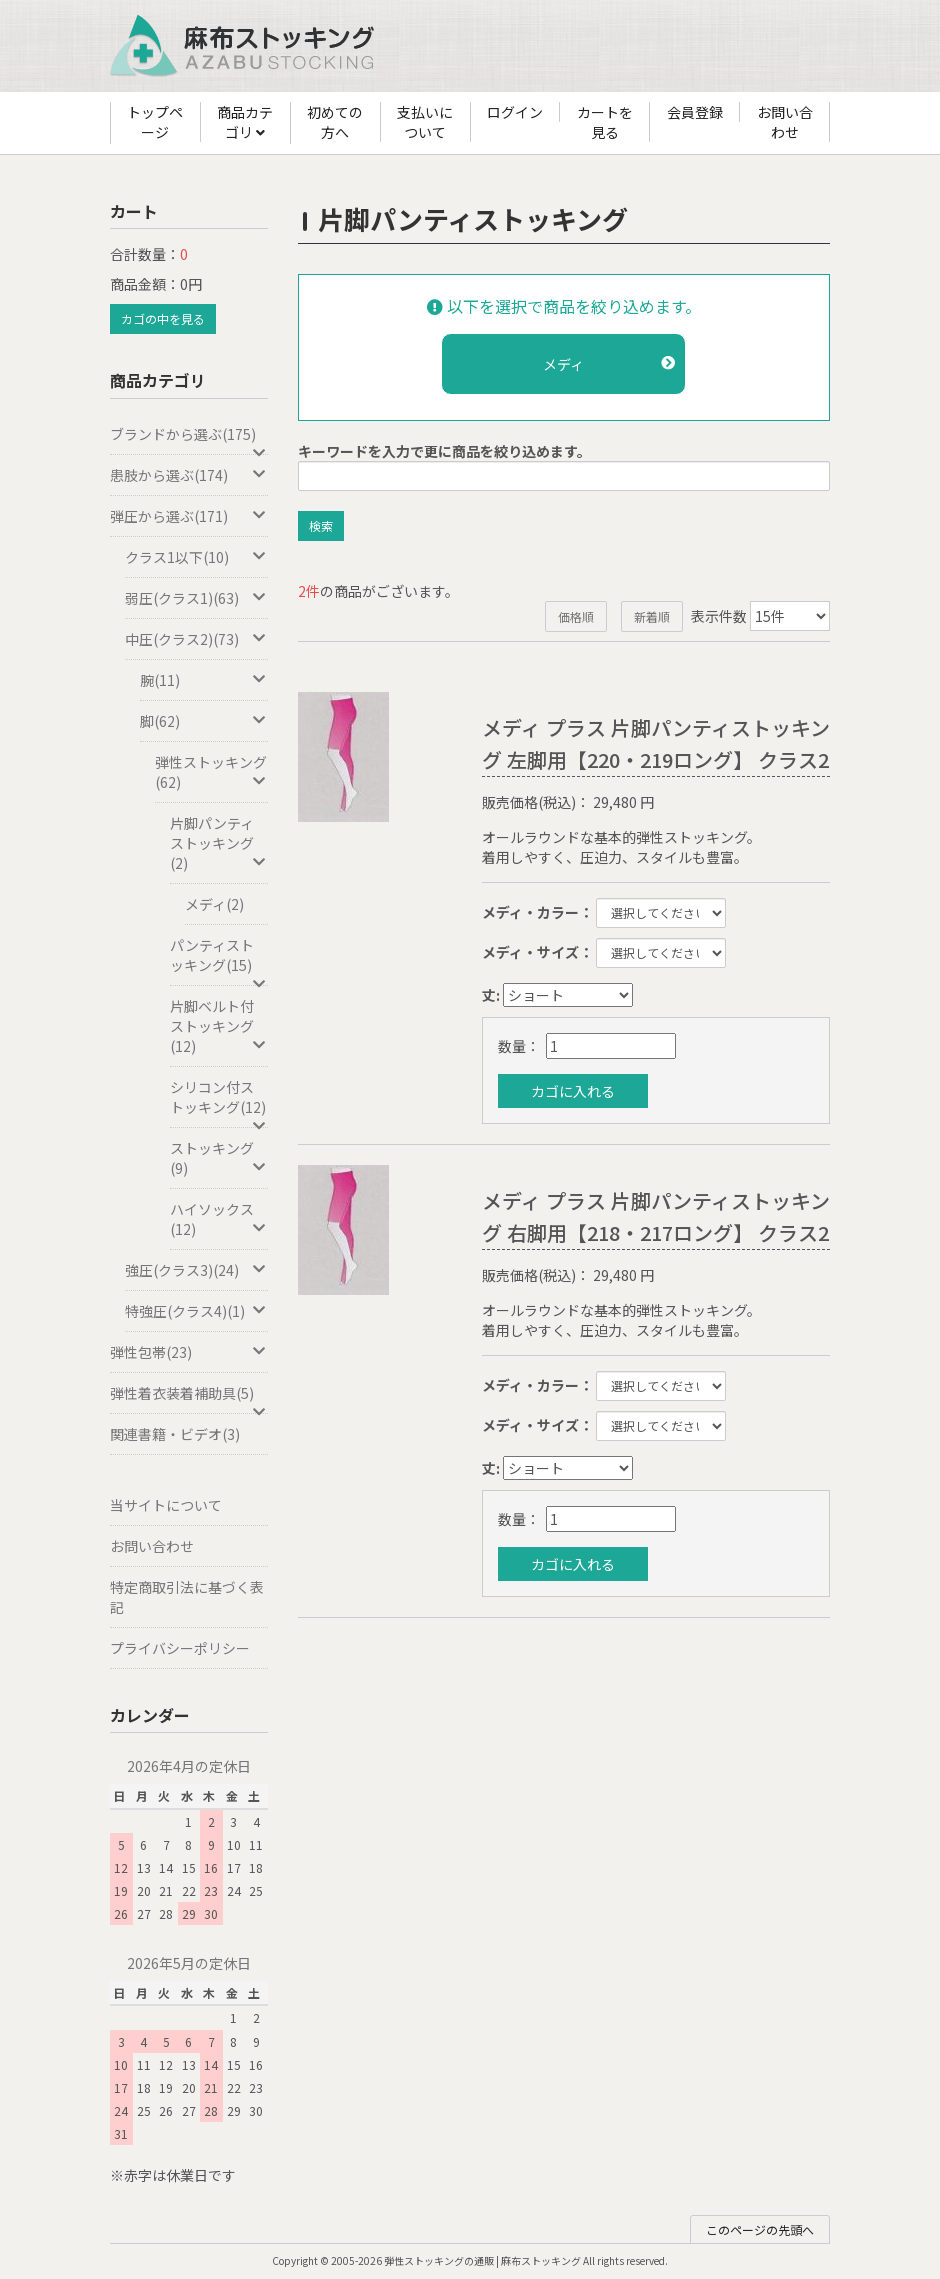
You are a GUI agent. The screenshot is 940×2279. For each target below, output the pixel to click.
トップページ (155, 122)
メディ (609, 364)
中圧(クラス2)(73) (196, 639)
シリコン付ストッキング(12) (219, 1102)
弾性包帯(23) (189, 1352)
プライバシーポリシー (180, 1648)
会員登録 (695, 112)
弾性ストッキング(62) (211, 772)
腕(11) (204, 680)
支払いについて (425, 122)
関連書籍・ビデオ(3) (175, 1434)
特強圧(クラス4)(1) (196, 1311)
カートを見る (605, 122)
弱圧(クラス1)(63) (196, 598)
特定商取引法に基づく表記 (187, 1597)
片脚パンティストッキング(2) (219, 843)
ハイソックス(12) (219, 1219)
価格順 (576, 616)
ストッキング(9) (219, 1158)
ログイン (515, 112)
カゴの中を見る (163, 318)
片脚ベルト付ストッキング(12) (219, 1026)
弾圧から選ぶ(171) (189, 516)
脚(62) (204, 721)
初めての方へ (335, 122)
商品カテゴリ (245, 123)
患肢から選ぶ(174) (189, 475)
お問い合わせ (785, 122)
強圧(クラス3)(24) (196, 1270)
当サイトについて (166, 1505)
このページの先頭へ (760, 2229)
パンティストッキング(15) (219, 960)
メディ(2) (214, 904)
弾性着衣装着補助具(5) (189, 1398)
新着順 (652, 616)
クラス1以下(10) (196, 557)
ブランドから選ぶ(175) (189, 439)
